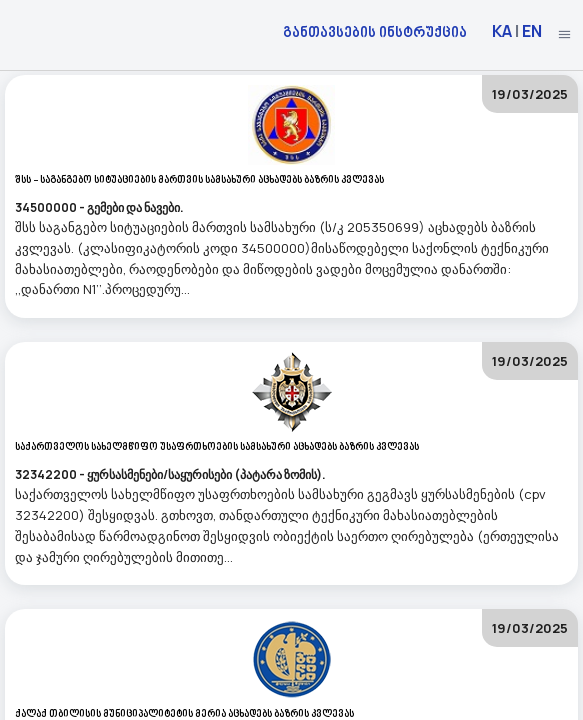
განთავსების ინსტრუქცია (375, 31)
